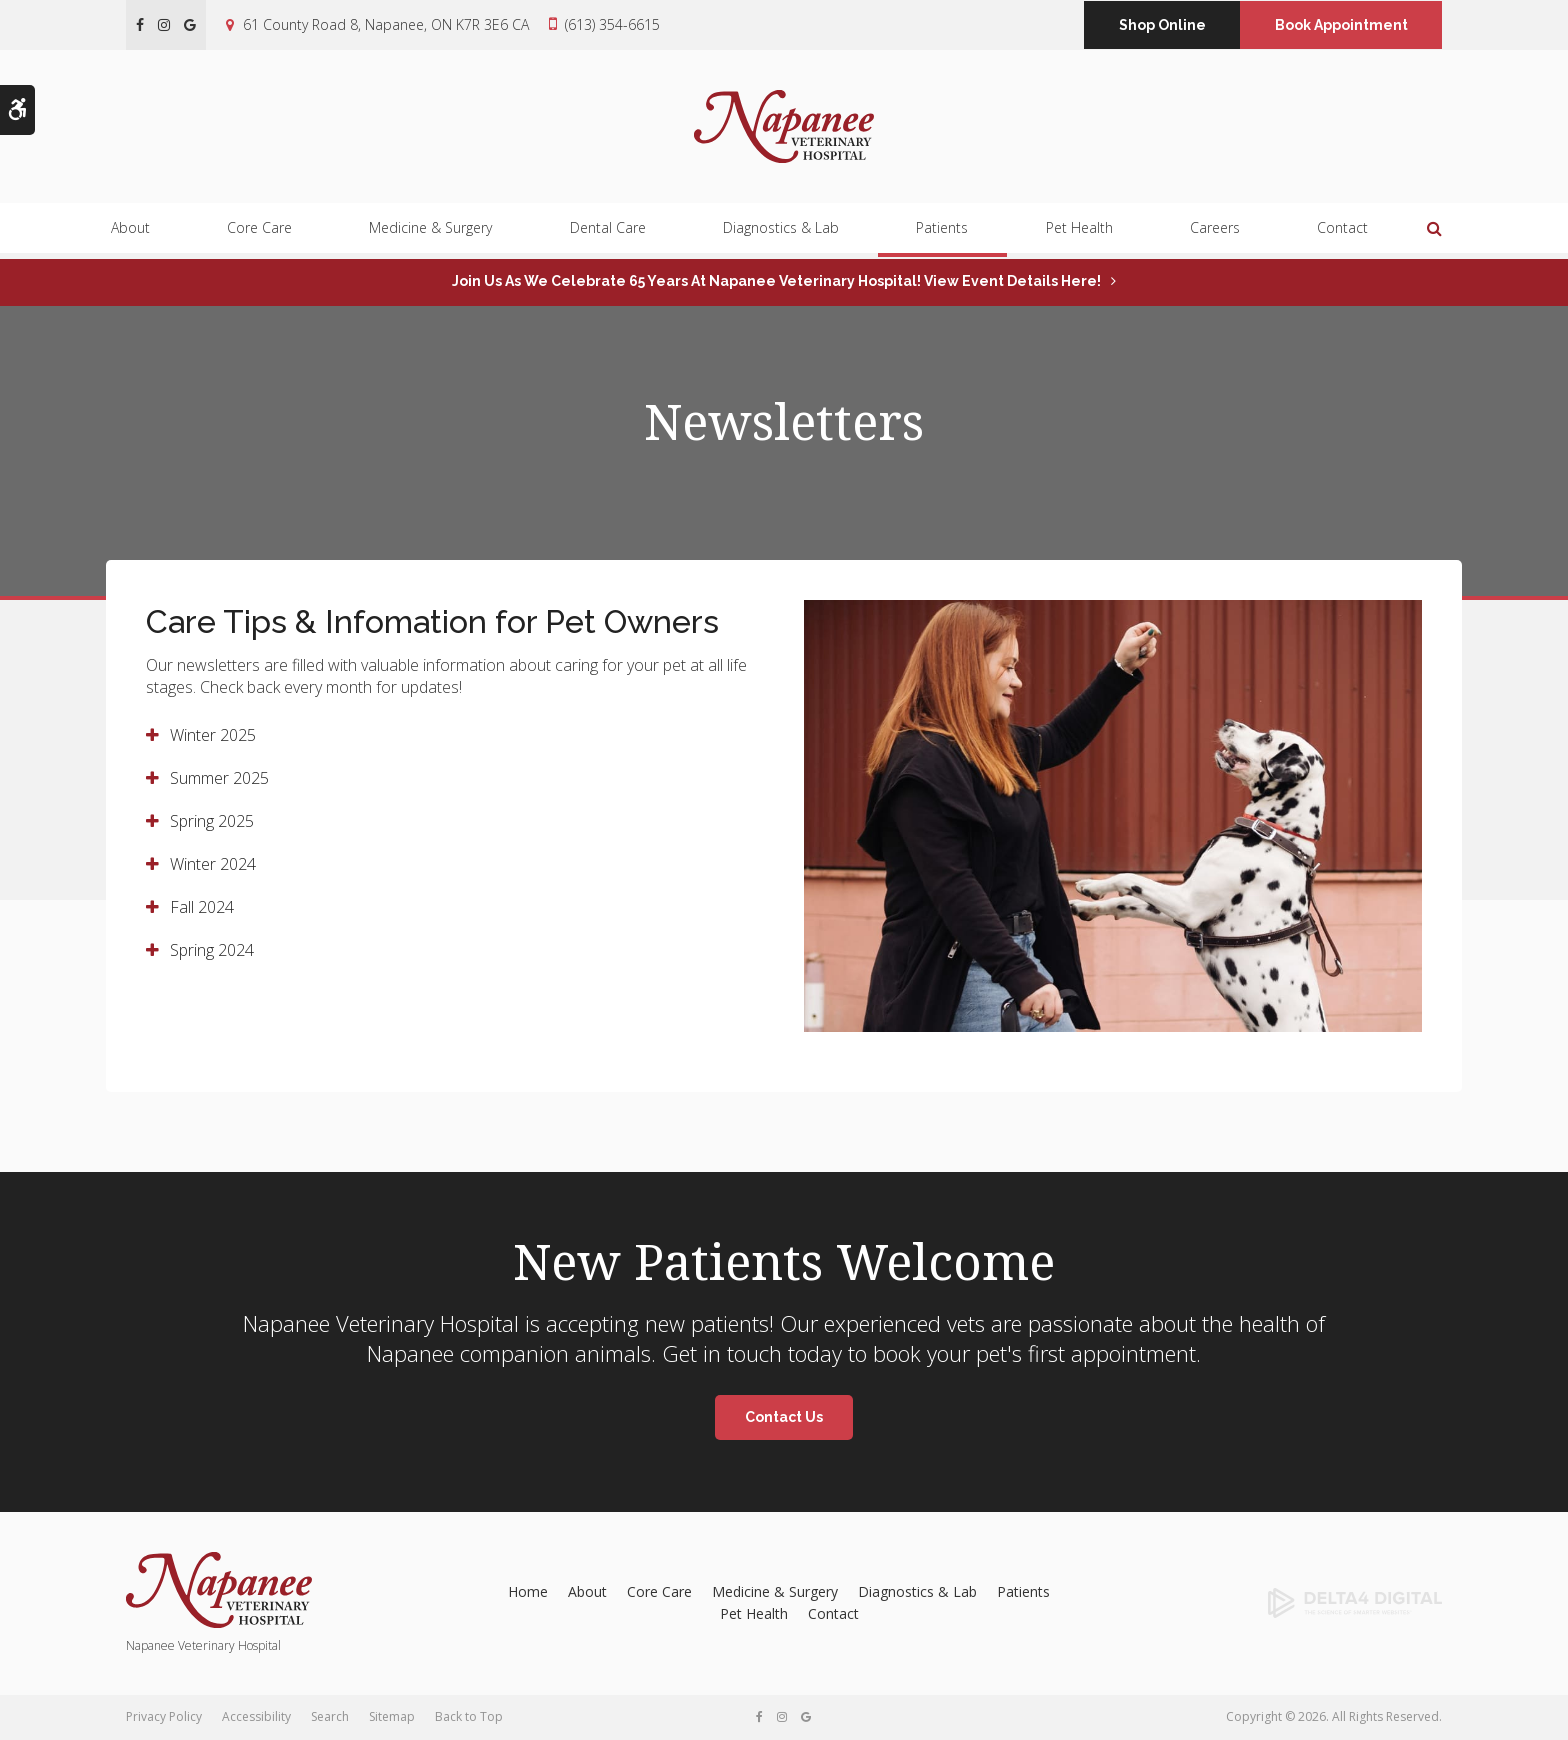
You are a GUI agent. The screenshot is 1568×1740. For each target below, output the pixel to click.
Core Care (259, 233)
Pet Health (1079, 233)
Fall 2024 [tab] (202, 907)
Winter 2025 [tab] (213, 735)
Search (330, 1716)
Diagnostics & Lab (781, 233)
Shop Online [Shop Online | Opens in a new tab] (1162, 25)
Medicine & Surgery (430, 233)
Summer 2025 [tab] (219, 778)
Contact (1342, 233)
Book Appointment (1341, 25)
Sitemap (392, 1716)
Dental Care (608, 233)
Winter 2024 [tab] (213, 864)
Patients (942, 233)
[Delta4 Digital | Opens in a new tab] (1292, 1603)
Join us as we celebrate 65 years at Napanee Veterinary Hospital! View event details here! (776, 281)
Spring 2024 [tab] (212, 950)
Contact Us (784, 1417)
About (130, 233)
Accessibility (256, 1716)
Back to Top (469, 1716)
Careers (1215, 233)
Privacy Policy (164, 1716)
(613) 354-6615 (612, 24)
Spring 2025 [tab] (212, 821)
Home (528, 1591)
